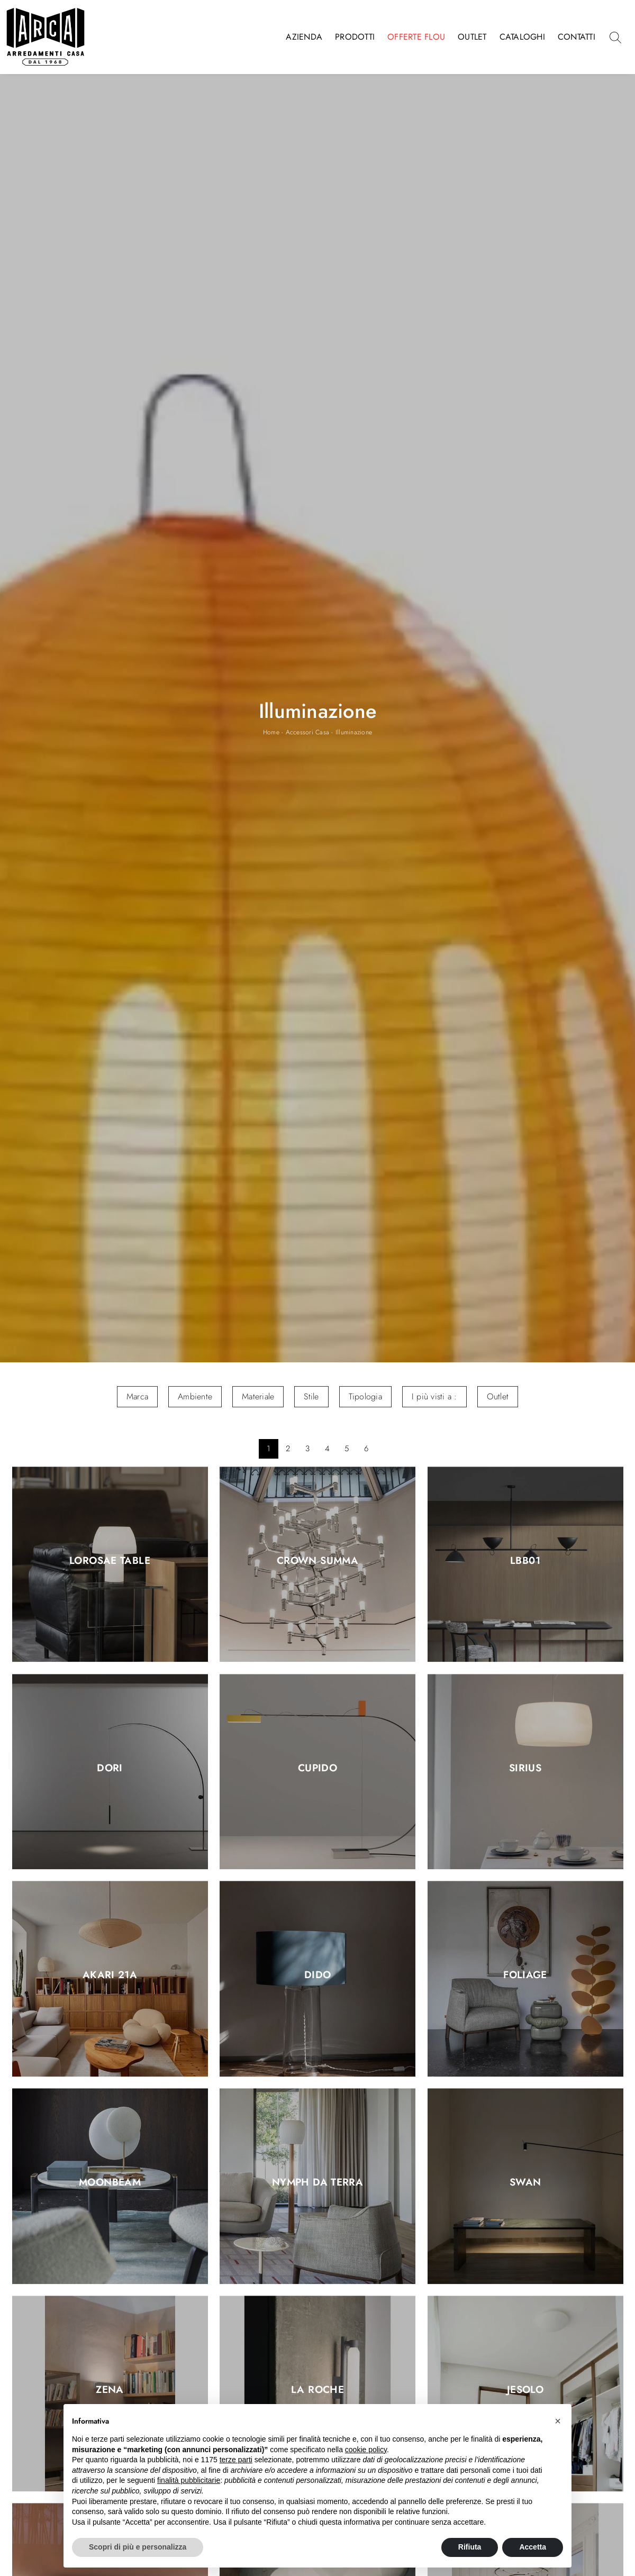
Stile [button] (311, 1396)
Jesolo (525, 2390)
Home (271, 732)
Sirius (525, 1768)
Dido (317, 1975)
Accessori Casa (308, 732)
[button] (557, 2421)
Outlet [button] (498, 1396)
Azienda (304, 37)
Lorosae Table (109, 1560)
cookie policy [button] (366, 2449)
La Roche (317, 2390)
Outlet (472, 37)
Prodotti (355, 37)
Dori (110, 1768)
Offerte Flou (416, 37)
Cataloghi (522, 37)
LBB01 (525, 1560)
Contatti (576, 37)
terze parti (236, 2459)
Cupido (317, 1768)
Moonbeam (110, 2183)
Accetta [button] (532, 2547)
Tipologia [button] (365, 1396)
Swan (525, 2183)
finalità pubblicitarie (188, 2480)
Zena (110, 2390)
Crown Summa (317, 1560)
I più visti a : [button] (434, 1396)
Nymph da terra (317, 2183)
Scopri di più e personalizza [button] (137, 2547)
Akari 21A (110, 1975)
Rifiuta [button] (470, 2547)
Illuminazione (353, 732)
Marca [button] (137, 1396)
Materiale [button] (258, 1396)
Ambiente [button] (195, 1396)
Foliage (525, 1975)
